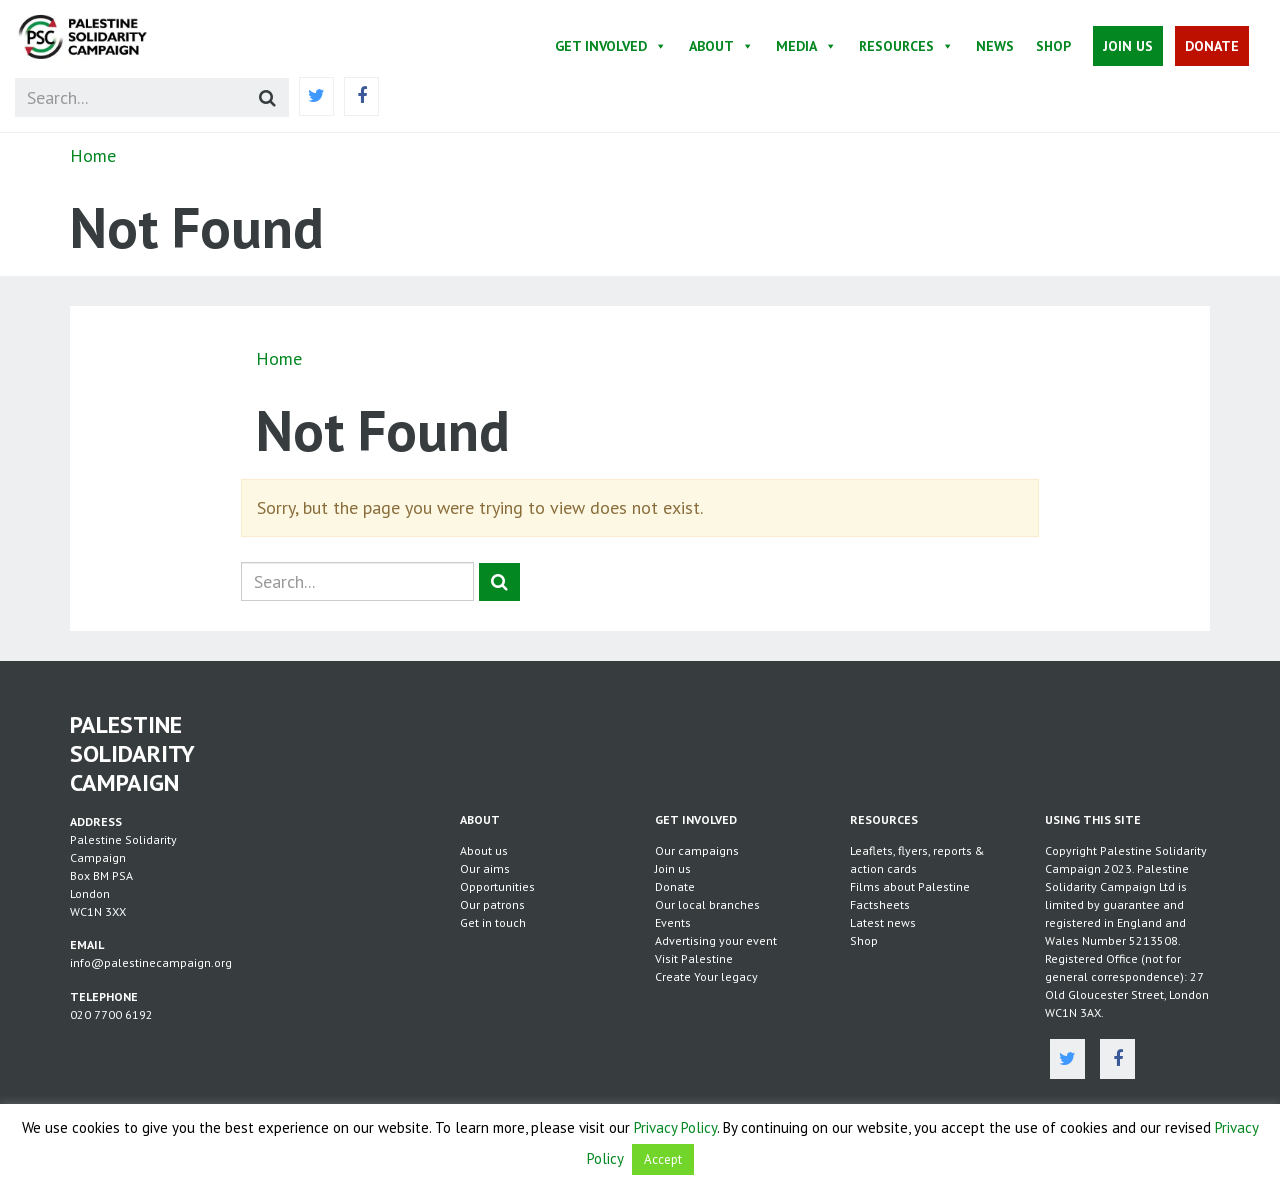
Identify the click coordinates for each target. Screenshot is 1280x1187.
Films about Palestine (910, 886)
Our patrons (492, 904)
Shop (1053, 46)
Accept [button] (663, 1159)
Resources (906, 46)
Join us (673, 868)
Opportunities (497, 886)
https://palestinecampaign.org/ (105, 37)
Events (673, 922)
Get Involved (611, 46)
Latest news (883, 922)
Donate (1212, 46)
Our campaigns (697, 850)
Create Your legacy (706, 976)
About (721, 46)
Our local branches (707, 904)
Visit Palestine (694, 958)
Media (806, 46)
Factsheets (880, 904)
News (995, 46)
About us (484, 850)
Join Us (1128, 46)
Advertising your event (716, 940)
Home (93, 155)
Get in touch (493, 922)
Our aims (485, 868)
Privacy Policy (675, 1127)
